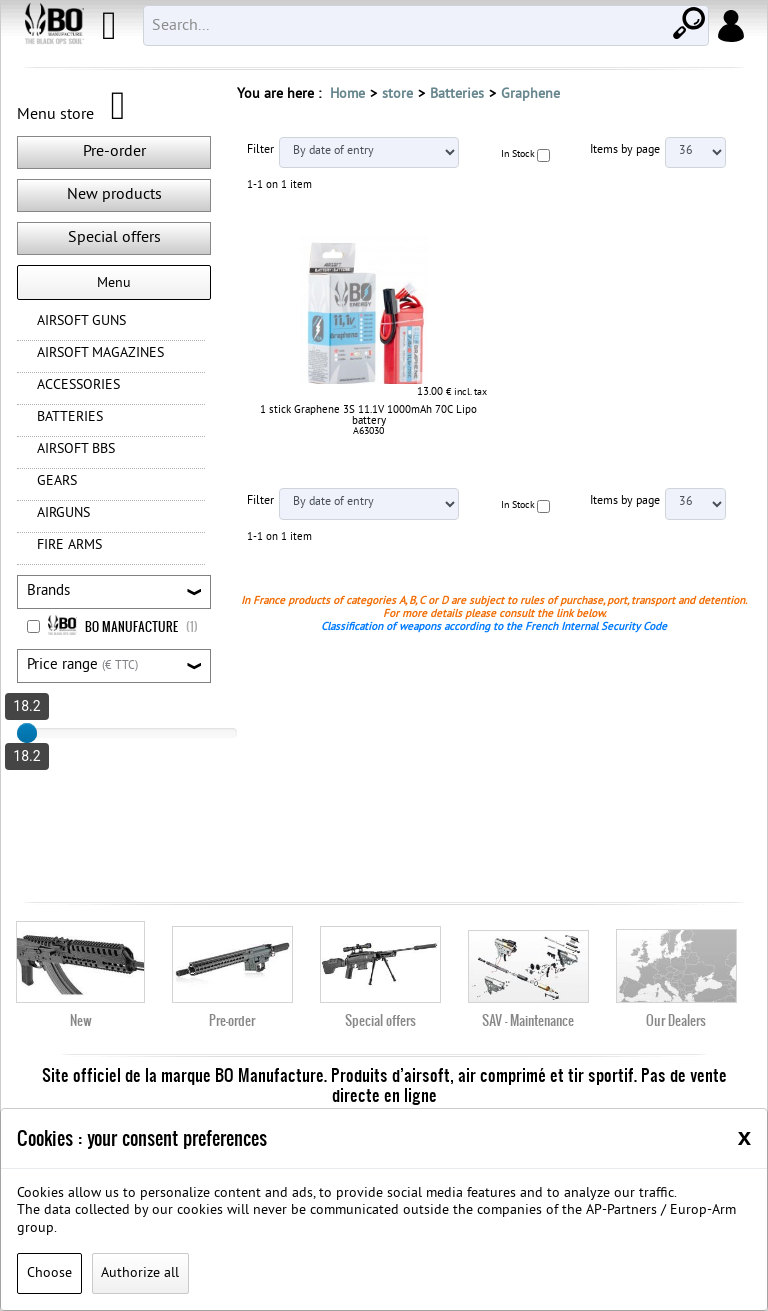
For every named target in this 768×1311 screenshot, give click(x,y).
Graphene (530, 94)
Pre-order (114, 152)
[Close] (744, 1137)
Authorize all (140, 1273)
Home (347, 94)
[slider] (27, 733)
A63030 (368, 431)
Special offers (114, 238)
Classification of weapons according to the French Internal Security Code (494, 627)
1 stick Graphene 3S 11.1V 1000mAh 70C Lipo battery (368, 415)
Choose (49, 1273)
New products (114, 195)
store (397, 94)
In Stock (518, 154)
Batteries (457, 94)
